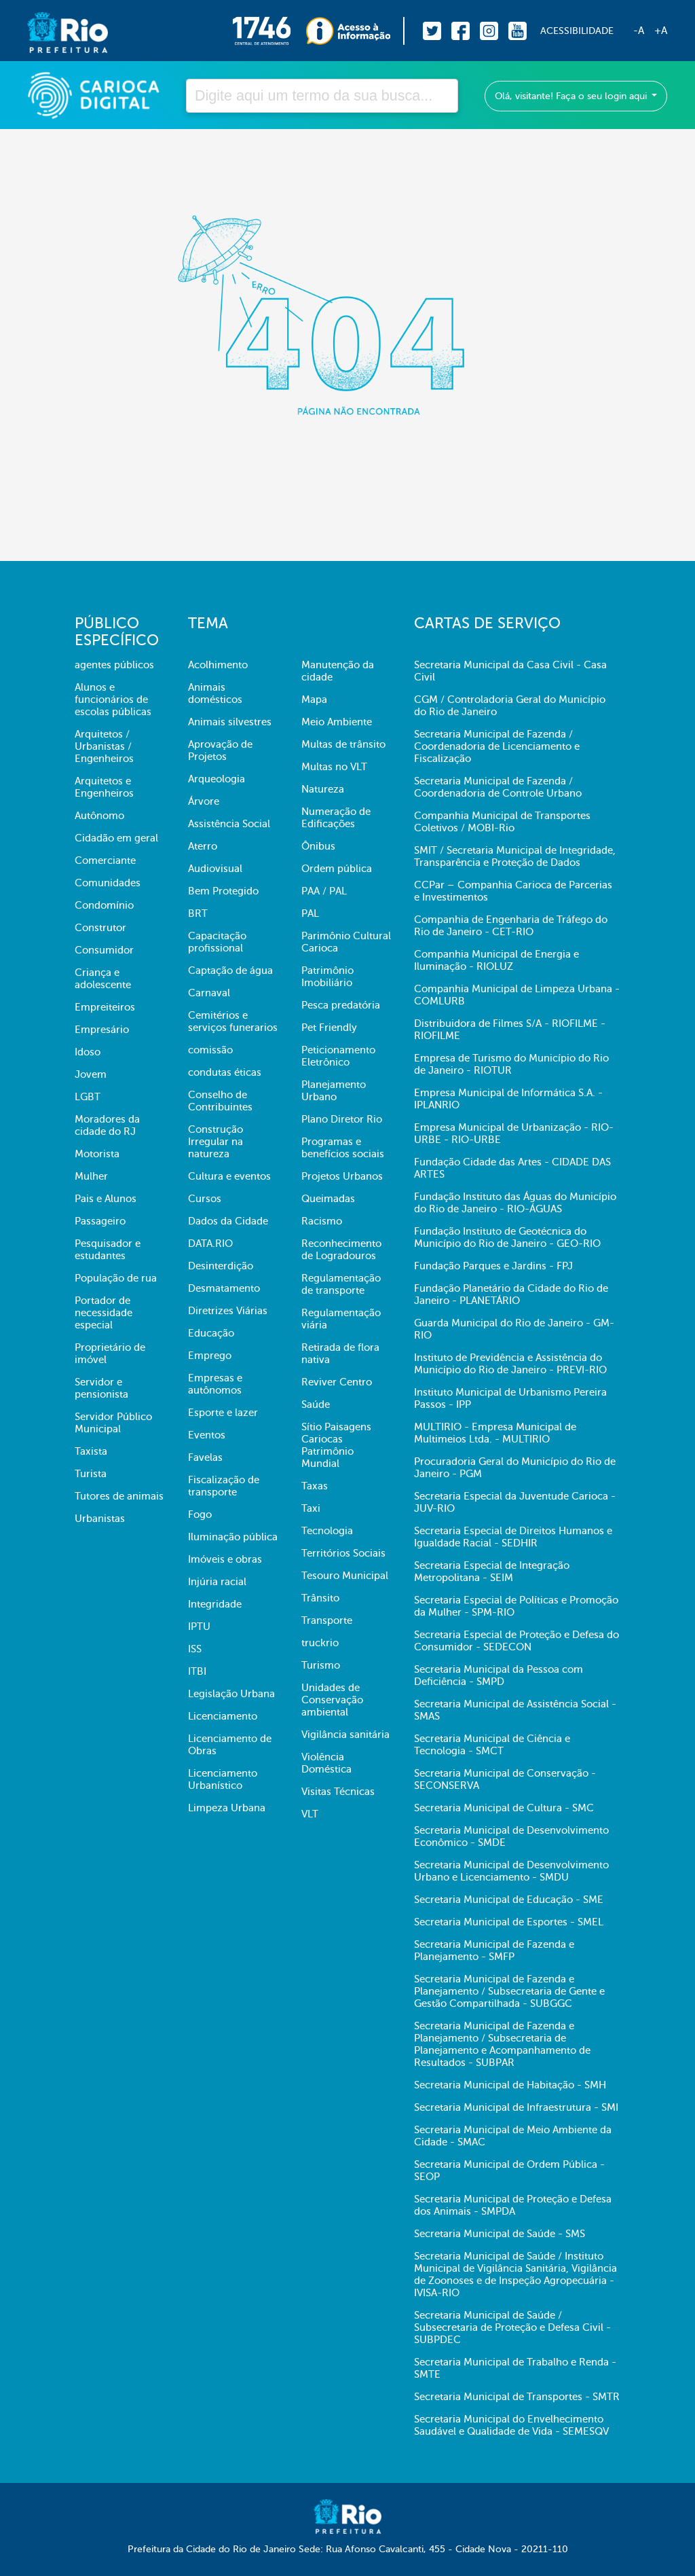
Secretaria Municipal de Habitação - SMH (510, 2085)
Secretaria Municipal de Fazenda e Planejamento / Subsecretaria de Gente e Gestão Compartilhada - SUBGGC (509, 1991)
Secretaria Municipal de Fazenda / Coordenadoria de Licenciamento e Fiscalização (497, 746)
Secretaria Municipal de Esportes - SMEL (508, 1922)
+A (660, 30)
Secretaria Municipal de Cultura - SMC (504, 1807)
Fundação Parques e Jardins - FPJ (493, 1265)
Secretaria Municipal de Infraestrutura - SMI (516, 2107)
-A (638, 30)
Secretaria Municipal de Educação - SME (508, 1899)
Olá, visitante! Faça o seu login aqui (572, 96)
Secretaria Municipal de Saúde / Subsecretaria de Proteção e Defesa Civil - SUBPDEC (512, 2327)
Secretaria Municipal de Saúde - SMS (499, 2233)
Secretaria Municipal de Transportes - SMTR (517, 2396)
